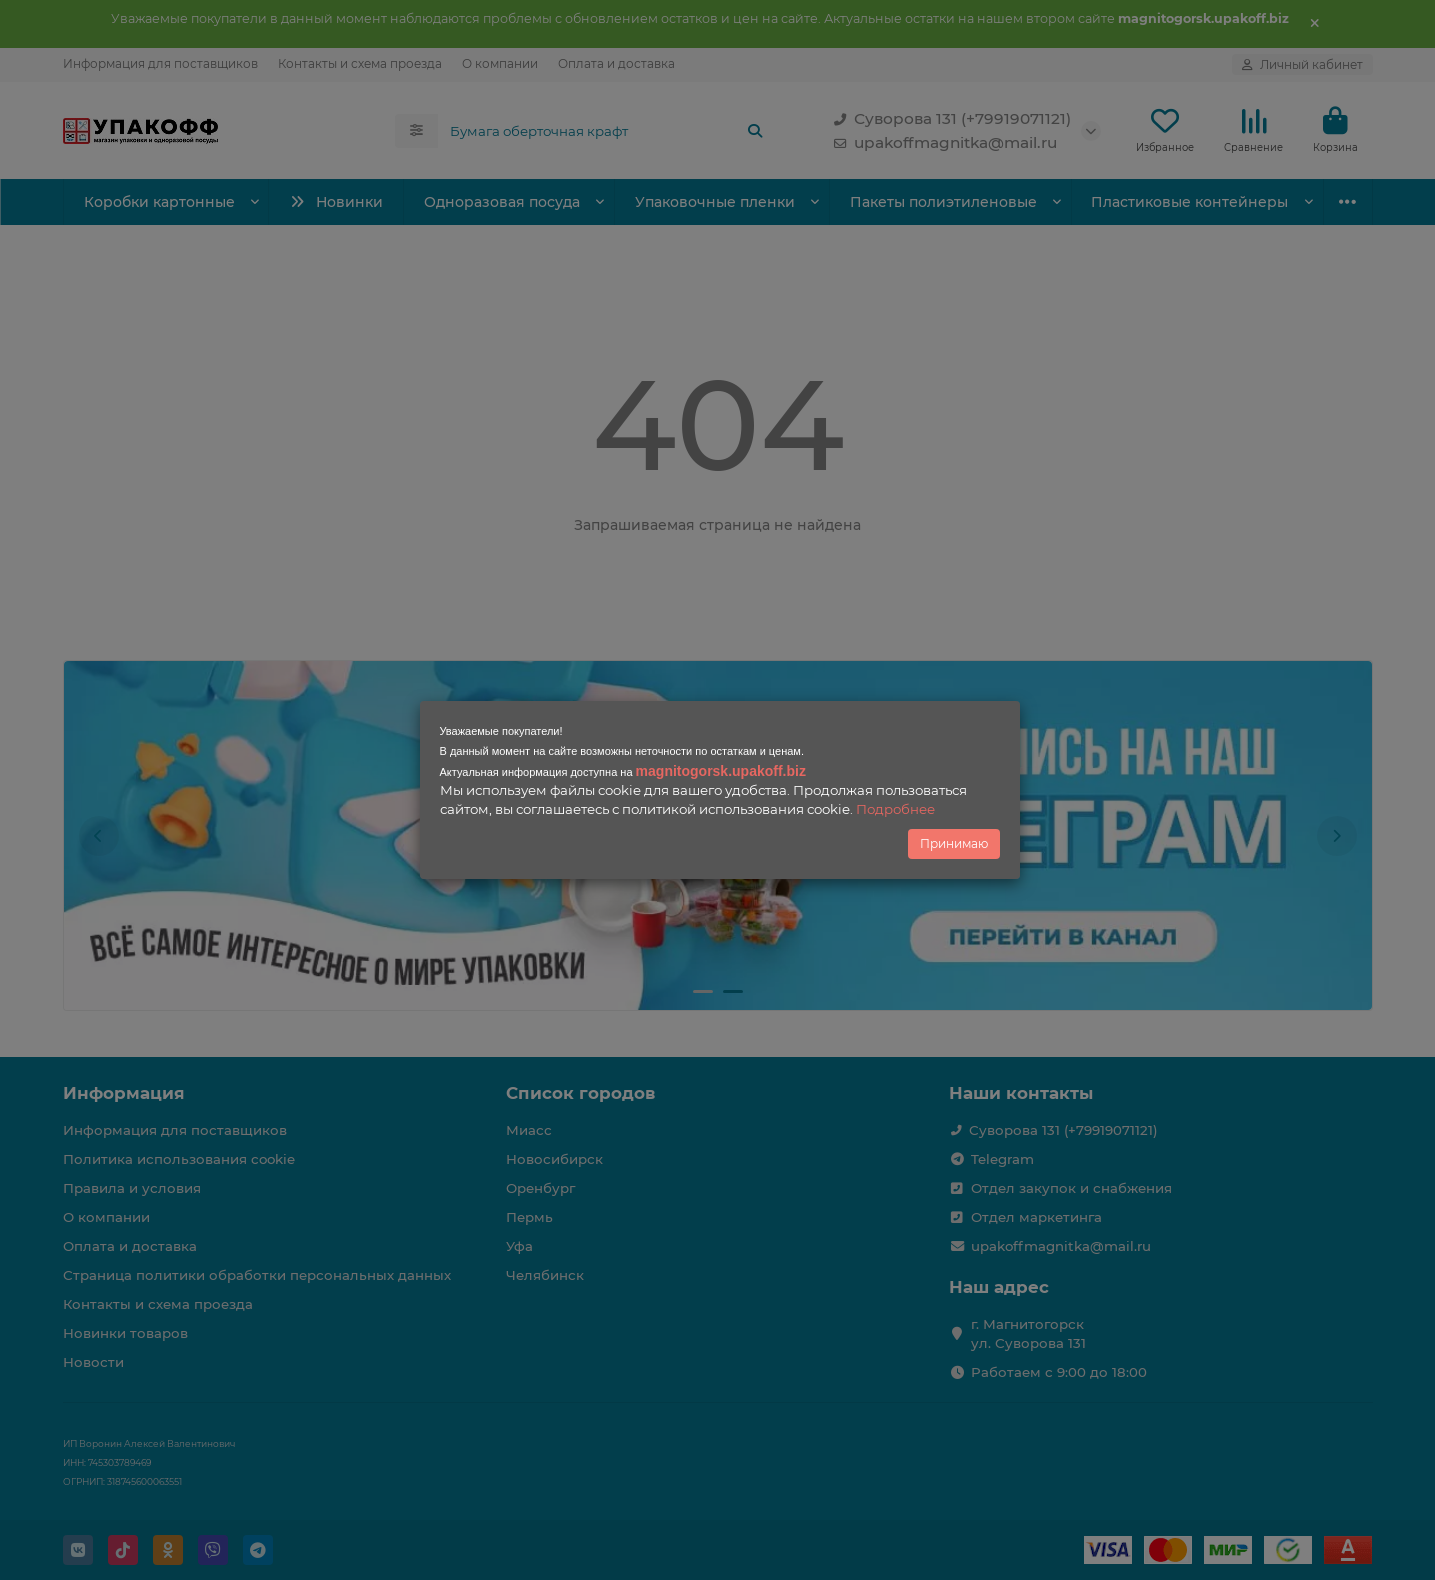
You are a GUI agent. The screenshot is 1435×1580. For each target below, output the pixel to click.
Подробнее (895, 809)
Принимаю (954, 843)
